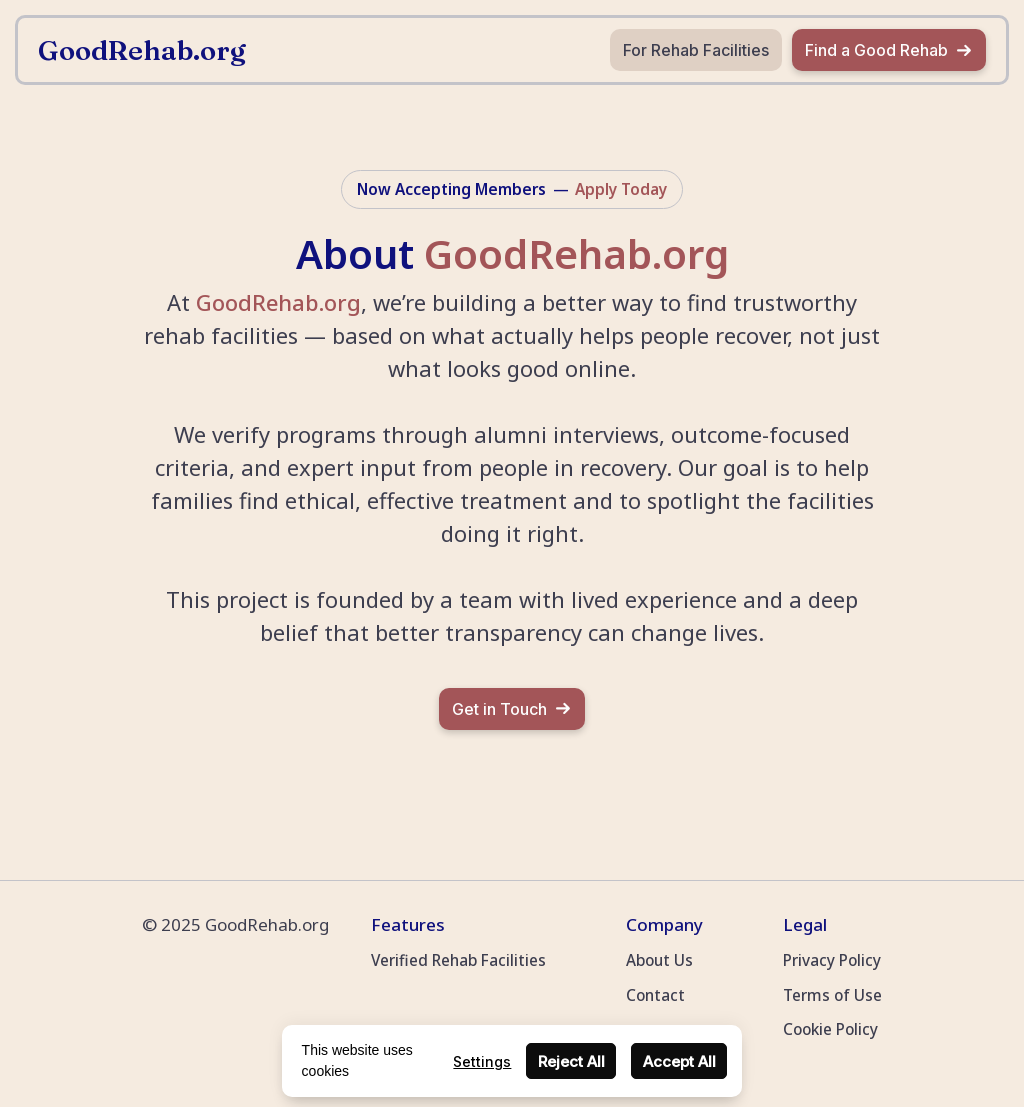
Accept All (679, 1061)
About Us (659, 960)
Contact (655, 995)
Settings (482, 1061)
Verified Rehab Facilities (458, 960)
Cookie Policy (830, 1029)
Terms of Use (832, 995)
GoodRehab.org (278, 302)
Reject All (571, 1061)
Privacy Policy (832, 960)
